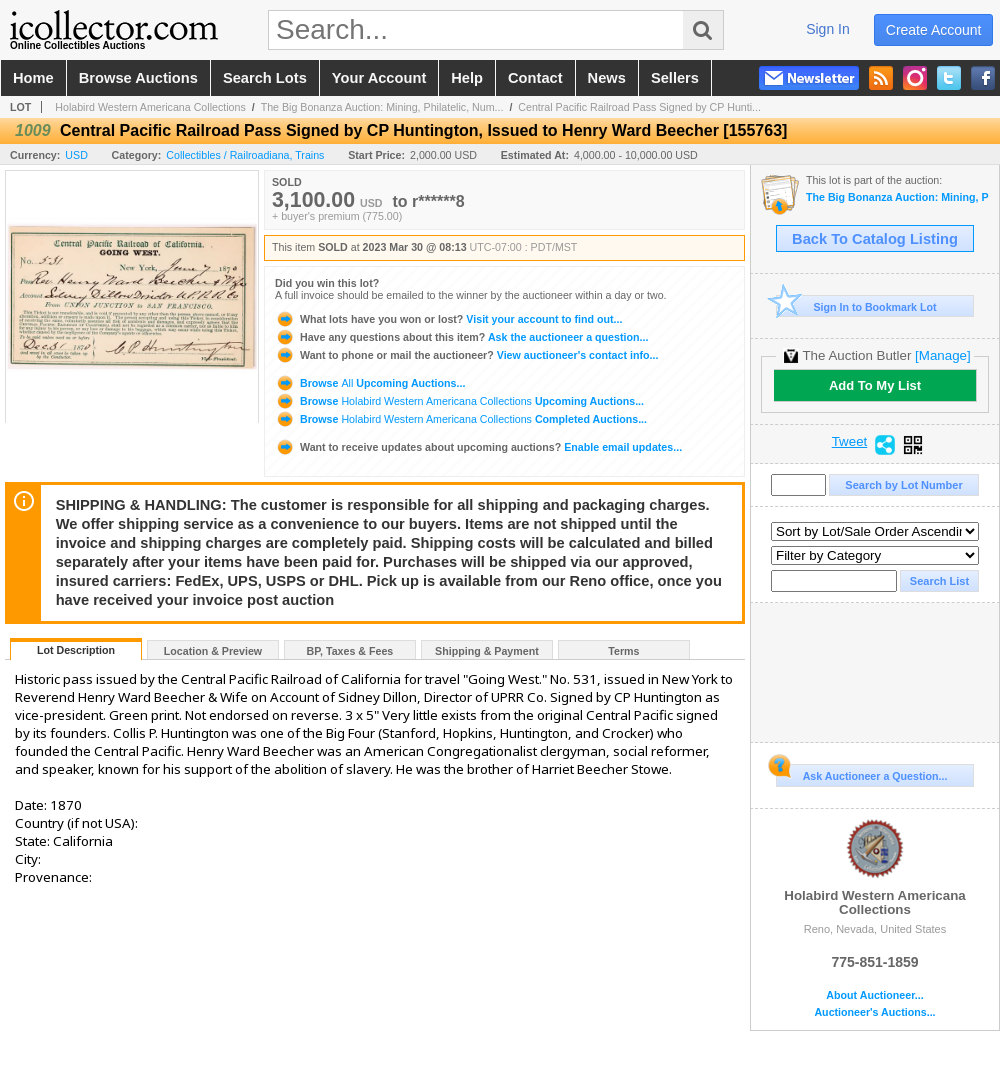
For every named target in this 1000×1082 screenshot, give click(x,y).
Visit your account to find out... (448, 319)
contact (535, 78)
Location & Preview (213, 651)
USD (76, 155)
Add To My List (875, 385)
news (607, 78)
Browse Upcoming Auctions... (370, 383)
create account (934, 30)
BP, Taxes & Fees (350, 651)
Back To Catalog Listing (875, 239)
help (467, 78)
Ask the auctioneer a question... (461, 337)
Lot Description (76, 650)
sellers (675, 78)
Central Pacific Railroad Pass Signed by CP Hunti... (639, 107)
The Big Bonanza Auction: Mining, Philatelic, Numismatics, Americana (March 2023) (897, 197)
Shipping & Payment (487, 651)
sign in (828, 29)
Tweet (850, 442)
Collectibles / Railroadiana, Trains (245, 155)
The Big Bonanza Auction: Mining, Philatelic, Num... (382, 107)
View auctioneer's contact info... (466, 355)
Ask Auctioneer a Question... (861, 773)
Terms (623, 651)
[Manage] (942, 355)
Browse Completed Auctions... (461, 419)
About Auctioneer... (874, 995)
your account (379, 78)
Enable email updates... (478, 447)
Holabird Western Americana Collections (150, 107)
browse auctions (138, 78)
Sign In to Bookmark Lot (856, 306)
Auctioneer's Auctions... (874, 1012)
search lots (265, 78)
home (33, 78)
